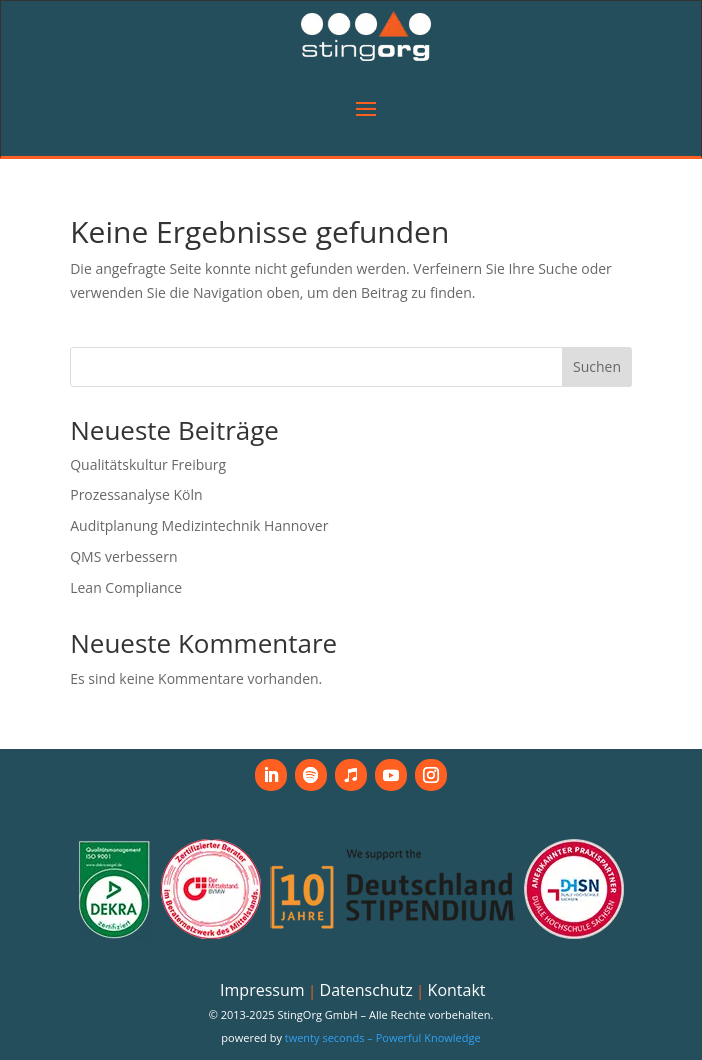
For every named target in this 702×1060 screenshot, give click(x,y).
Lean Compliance (126, 587)
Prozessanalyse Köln (136, 494)
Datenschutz (366, 990)
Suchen (597, 366)
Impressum (262, 990)
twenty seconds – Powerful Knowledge (383, 1037)
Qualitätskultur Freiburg (148, 464)
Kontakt (457, 990)
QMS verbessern (123, 556)
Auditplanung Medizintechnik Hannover (199, 525)
